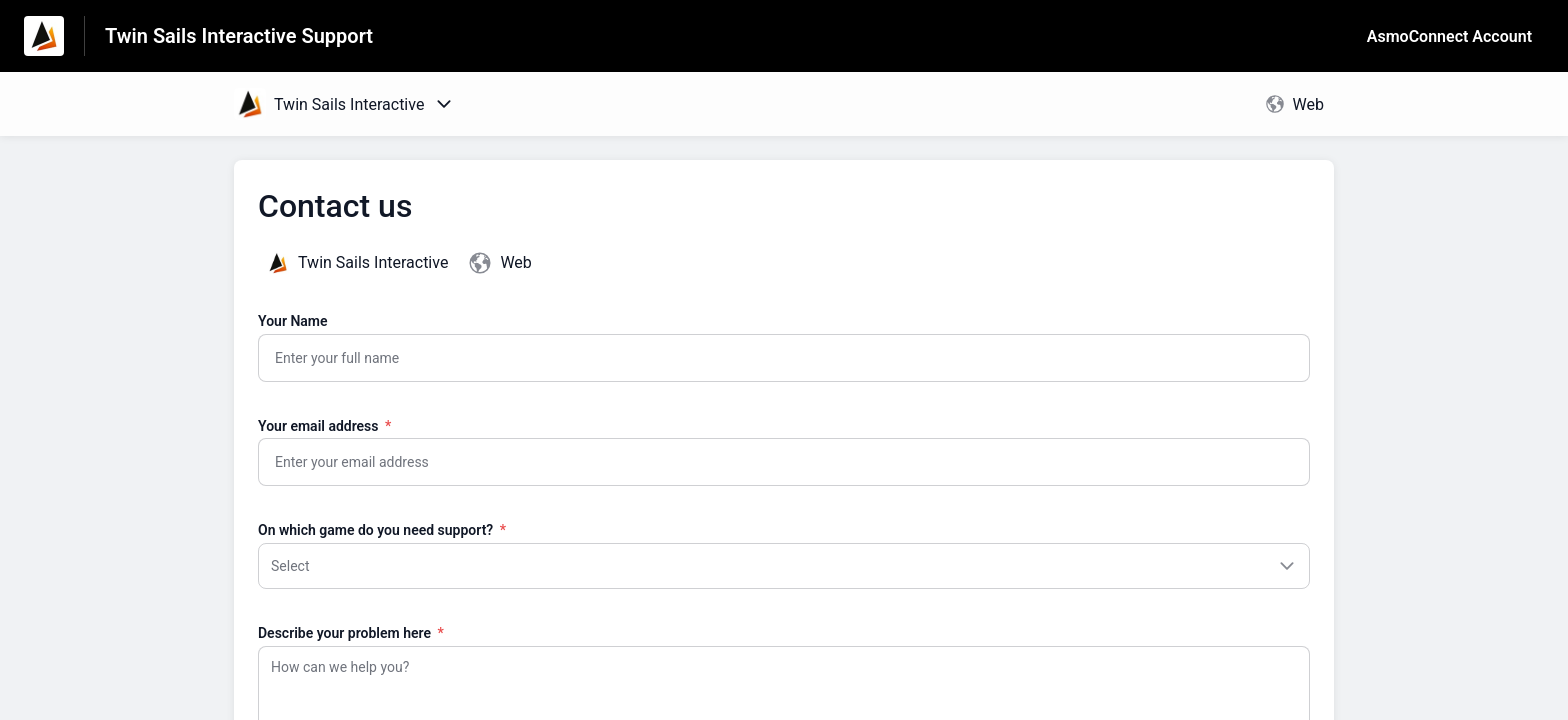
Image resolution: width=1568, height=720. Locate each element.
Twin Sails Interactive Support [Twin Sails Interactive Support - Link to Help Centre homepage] (239, 36)
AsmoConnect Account (1449, 36)
